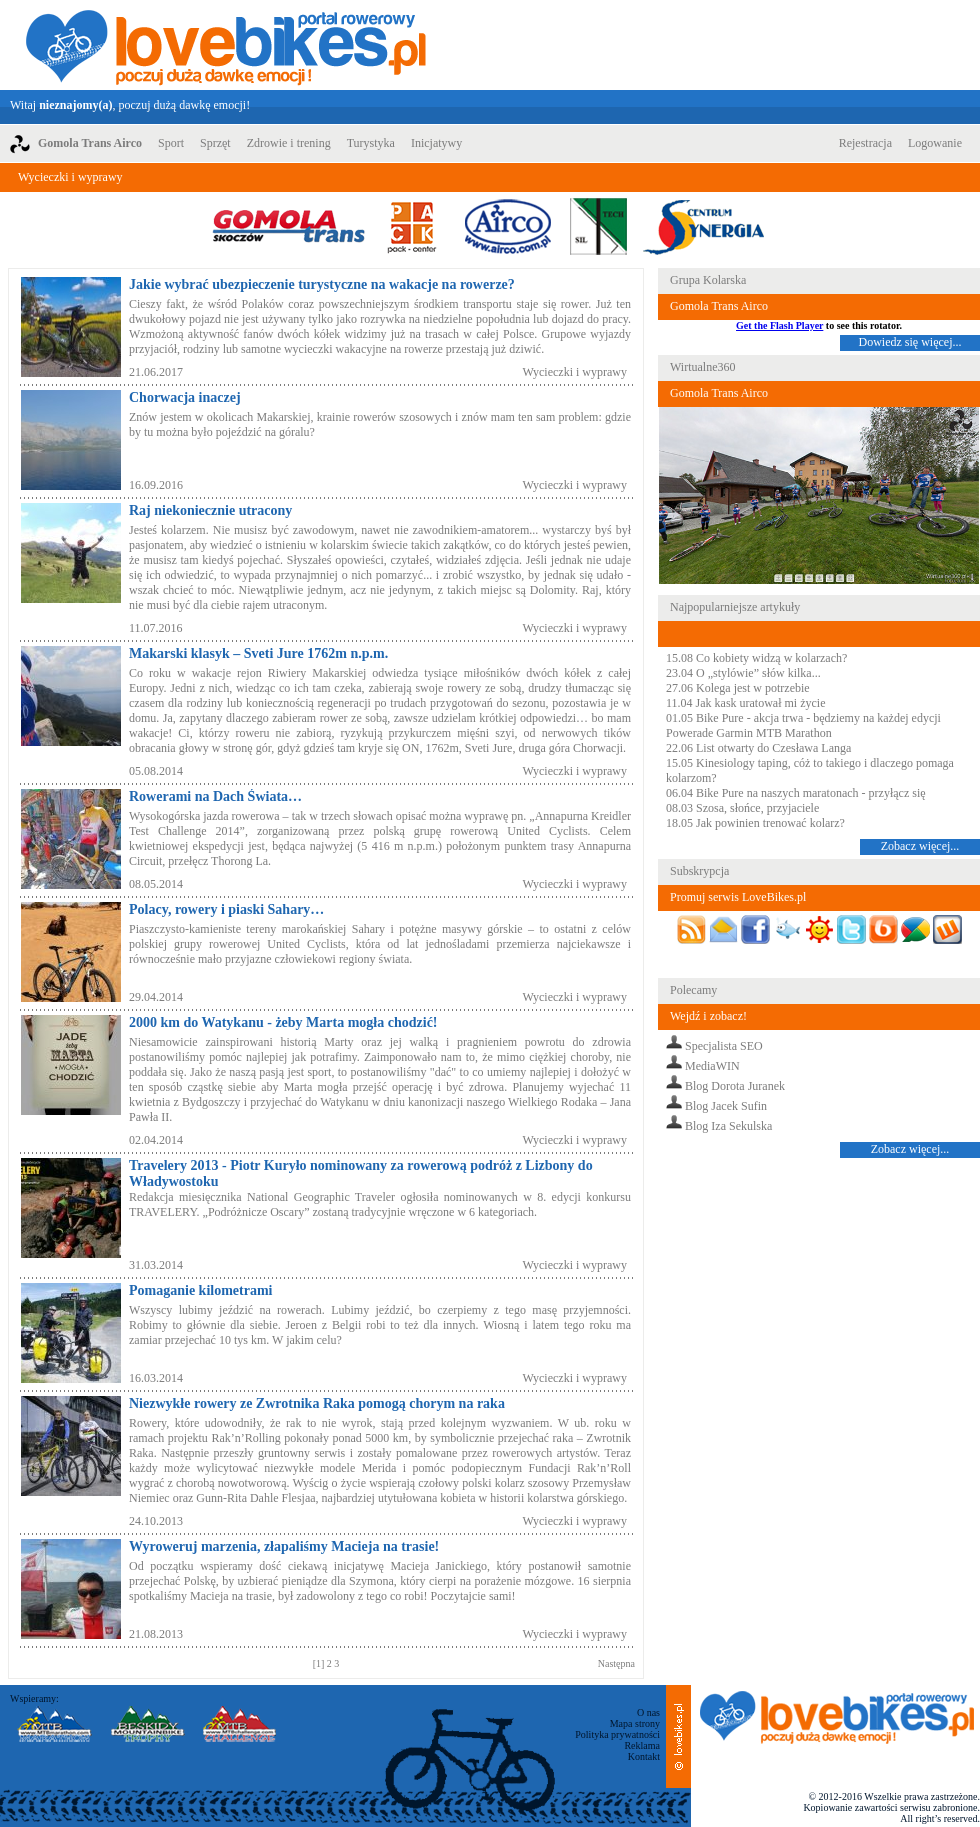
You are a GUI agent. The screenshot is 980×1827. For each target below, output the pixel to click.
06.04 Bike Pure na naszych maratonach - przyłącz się (796, 793)
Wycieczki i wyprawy (70, 177)
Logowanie (935, 143)
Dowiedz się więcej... (910, 342)
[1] (320, 1663)
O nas (648, 1712)
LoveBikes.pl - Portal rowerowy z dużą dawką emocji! (226, 45)
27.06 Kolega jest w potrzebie (738, 688)
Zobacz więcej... (920, 846)
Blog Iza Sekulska (728, 1126)
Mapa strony (635, 1723)
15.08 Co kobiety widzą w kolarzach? (756, 658)
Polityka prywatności (617, 1734)
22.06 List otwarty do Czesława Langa (758, 748)
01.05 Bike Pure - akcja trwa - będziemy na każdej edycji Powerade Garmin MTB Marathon (803, 725)
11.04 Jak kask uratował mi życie (746, 703)
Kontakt (644, 1756)
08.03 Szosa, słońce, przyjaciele (742, 808)
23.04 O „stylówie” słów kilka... (743, 673)
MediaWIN (712, 1066)
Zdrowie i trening (289, 143)
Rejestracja (865, 143)
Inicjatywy (436, 143)
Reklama (642, 1745)
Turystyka (371, 143)
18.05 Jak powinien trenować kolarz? (755, 823)
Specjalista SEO (724, 1046)
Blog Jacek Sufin (726, 1106)
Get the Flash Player (779, 325)
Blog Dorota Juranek (735, 1086)
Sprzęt (215, 143)
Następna (616, 1663)
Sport (171, 143)
